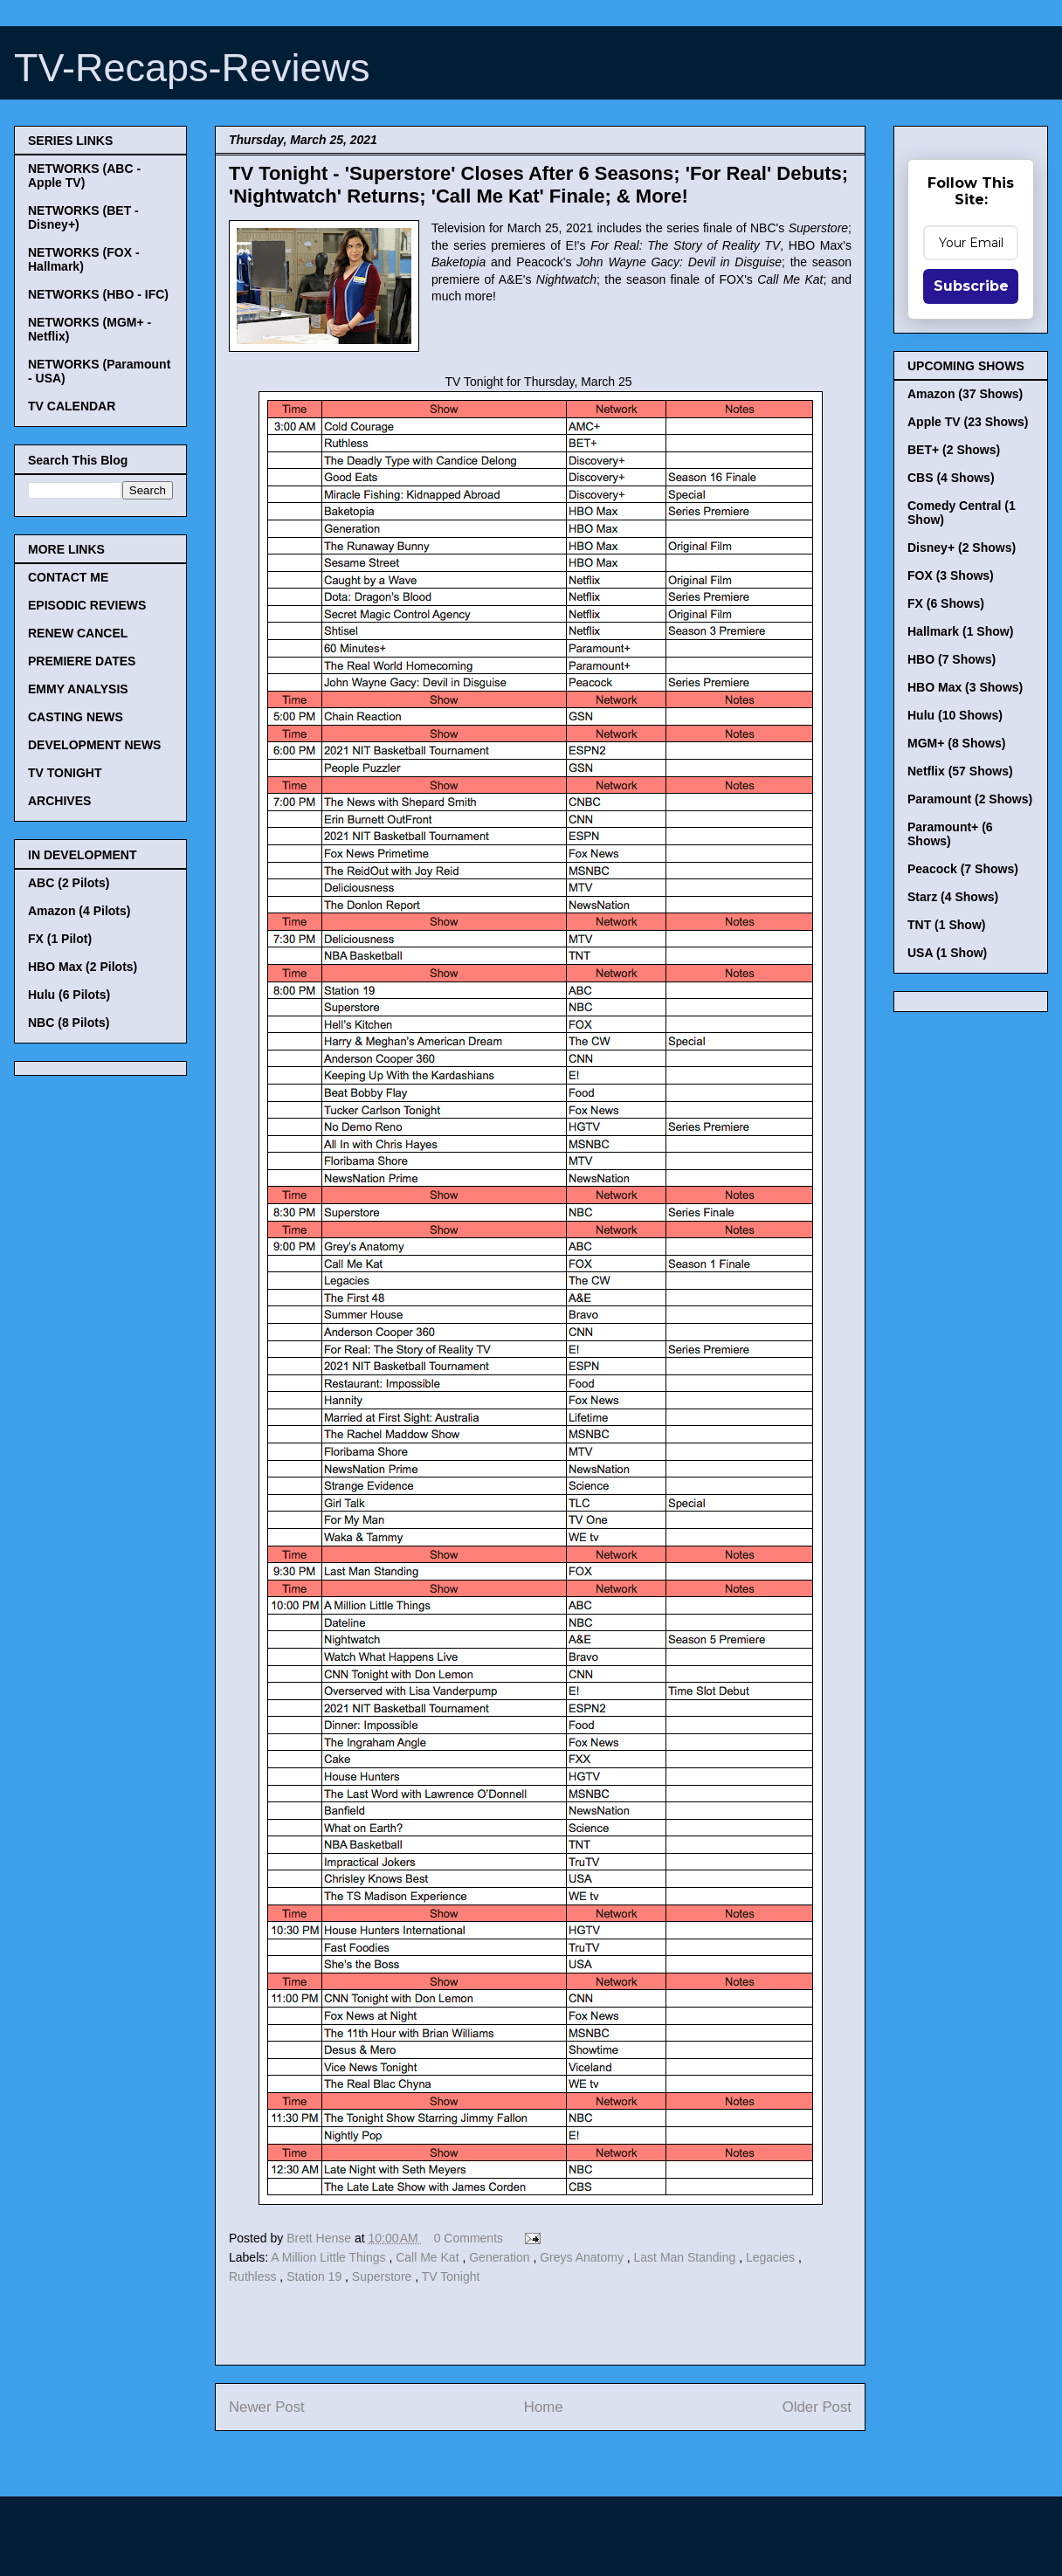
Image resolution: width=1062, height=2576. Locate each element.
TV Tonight (451, 2276)
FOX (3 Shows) (950, 575)
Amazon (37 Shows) (965, 394)
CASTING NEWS (75, 717)
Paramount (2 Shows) (969, 799)
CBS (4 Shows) (951, 478)
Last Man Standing (687, 2257)
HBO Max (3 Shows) (965, 687)
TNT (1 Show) (946, 925)
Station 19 (315, 2276)
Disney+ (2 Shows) (961, 547)
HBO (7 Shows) (951, 659)
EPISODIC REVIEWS (87, 605)
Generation (501, 2257)
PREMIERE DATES (81, 661)
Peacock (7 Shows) (962, 869)
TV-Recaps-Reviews (192, 67)
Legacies (772, 2257)
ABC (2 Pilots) (68, 883)
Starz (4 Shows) (952, 897)
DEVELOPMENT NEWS (94, 745)
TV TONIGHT (65, 773)
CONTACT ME (68, 577)
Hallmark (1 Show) (960, 631)
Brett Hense (320, 2238)
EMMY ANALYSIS (78, 689)
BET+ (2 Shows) (953, 450)
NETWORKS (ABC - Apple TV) (84, 175)
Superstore (383, 2276)
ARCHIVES (59, 801)
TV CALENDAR (71, 406)
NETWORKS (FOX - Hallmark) (84, 259)
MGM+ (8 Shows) (956, 743)
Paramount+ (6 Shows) (950, 834)
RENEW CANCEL (78, 633)
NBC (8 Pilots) (68, 1023)
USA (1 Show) (947, 953)
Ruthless (254, 2276)
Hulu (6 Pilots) (69, 995)
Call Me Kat (429, 2257)
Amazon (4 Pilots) (79, 911)
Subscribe (971, 286)
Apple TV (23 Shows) (967, 422)
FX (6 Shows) (945, 603)
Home (543, 2407)
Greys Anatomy (583, 2257)
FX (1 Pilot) (60, 939)
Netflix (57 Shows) (960, 771)
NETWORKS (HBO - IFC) (98, 294)
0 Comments (468, 2238)
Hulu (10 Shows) (955, 715)
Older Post (817, 2407)
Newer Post (267, 2407)
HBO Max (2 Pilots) (82, 967)
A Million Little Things (330, 2257)
